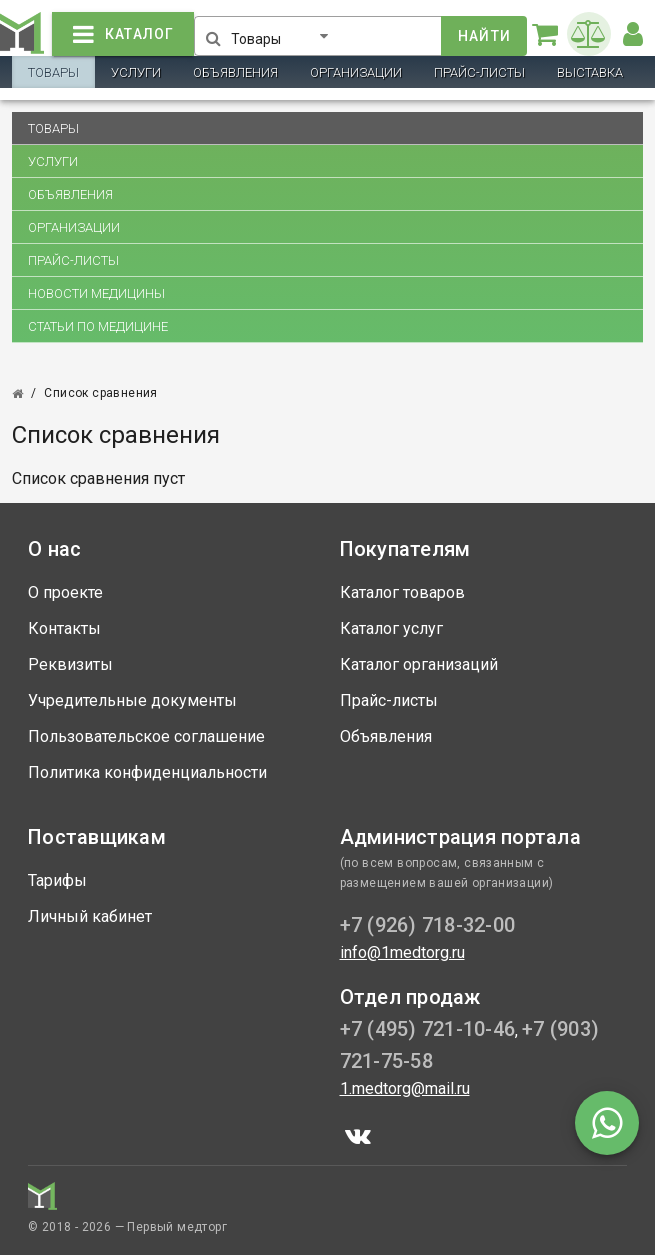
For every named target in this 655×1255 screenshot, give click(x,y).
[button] (283, 32)
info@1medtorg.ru (402, 952)
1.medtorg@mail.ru (405, 1088)
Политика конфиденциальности (147, 772)
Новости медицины (96, 293)
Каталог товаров (402, 592)
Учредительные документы (132, 700)
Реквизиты (70, 664)
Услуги (136, 72)
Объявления (235, 72)
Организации (356, 72)
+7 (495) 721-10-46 (428, 1029)
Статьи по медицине (98, 326)
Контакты (64, 628)
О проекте (65, 592)
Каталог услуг (391, 628)
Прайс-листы (479, 72)
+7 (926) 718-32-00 (428, 925)
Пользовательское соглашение (146, 736)
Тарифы (57, 880)
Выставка (590, 72)
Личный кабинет (90, 916)
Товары (53, 72)
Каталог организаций (419, 664)
